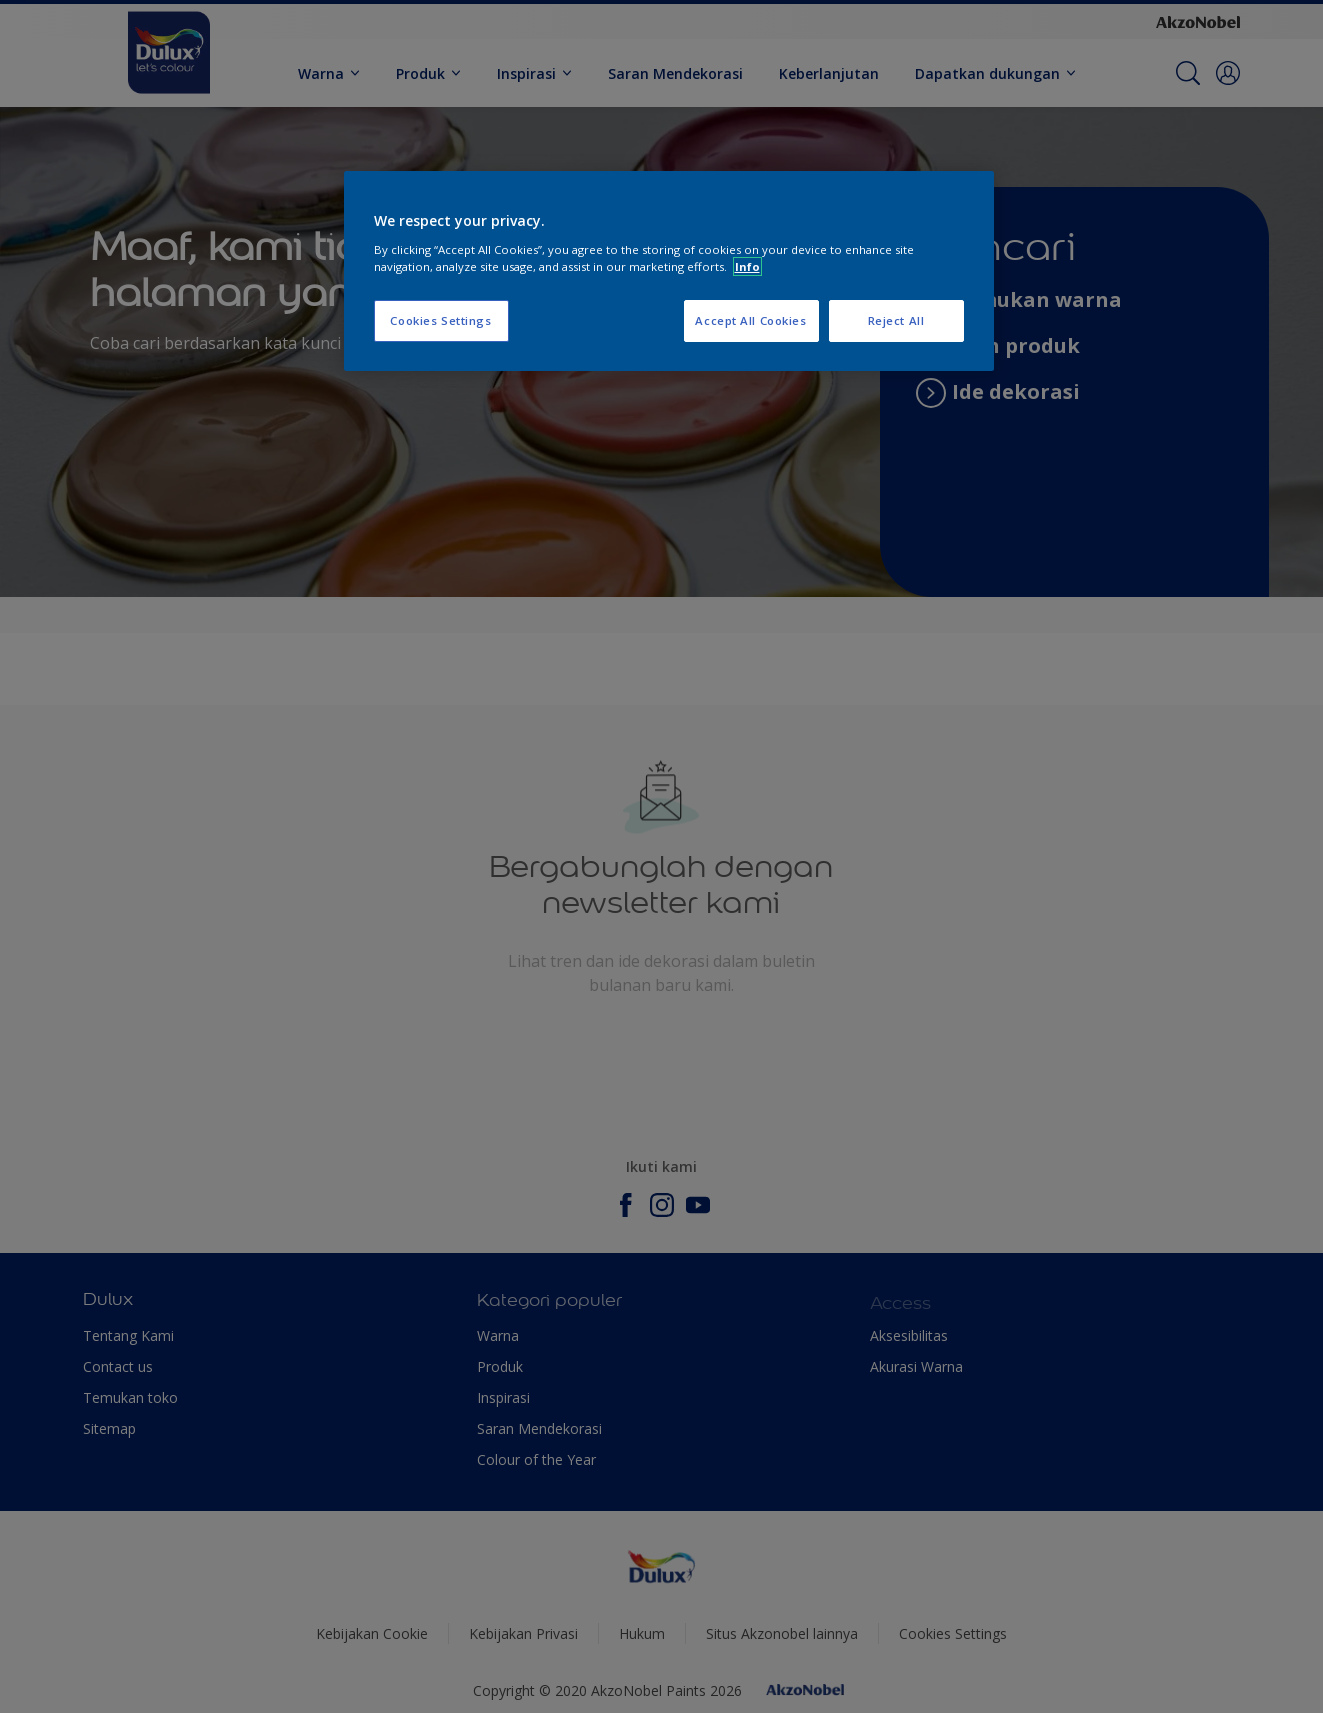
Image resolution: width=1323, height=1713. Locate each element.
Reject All (896, 320)
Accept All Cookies (750, 320)
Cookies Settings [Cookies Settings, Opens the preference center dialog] (440, 320)
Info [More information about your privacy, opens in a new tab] (747, 266)
